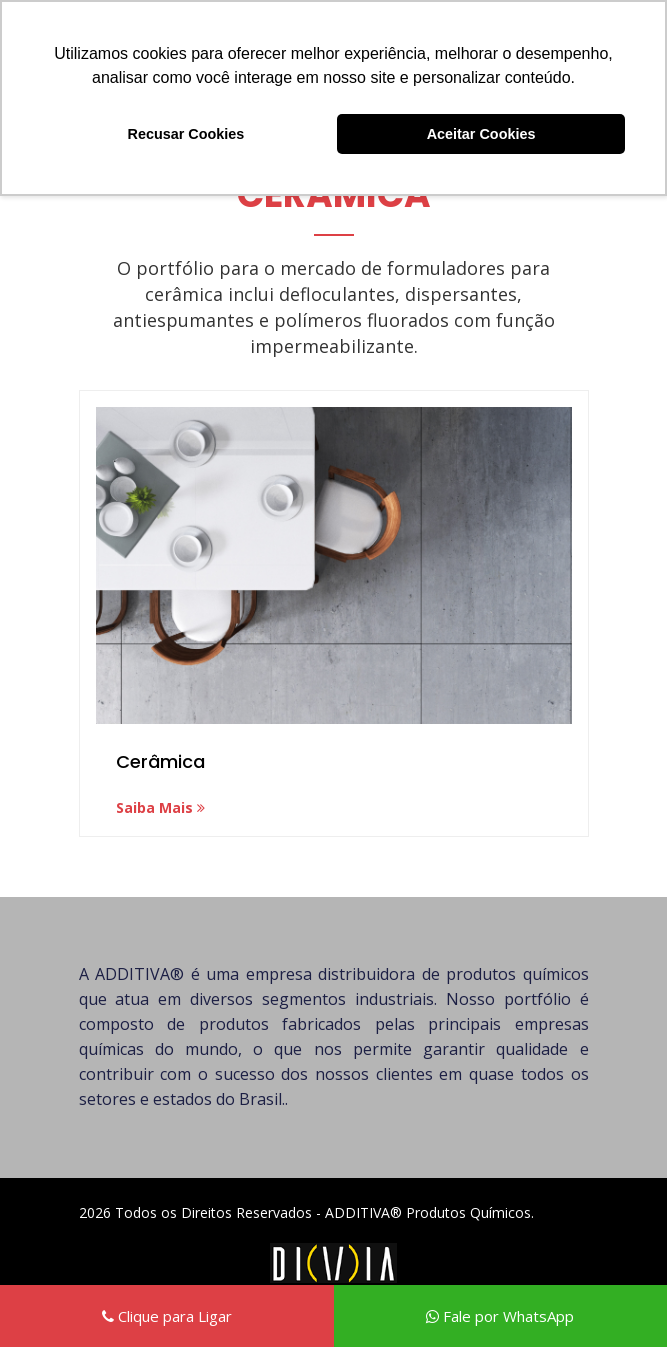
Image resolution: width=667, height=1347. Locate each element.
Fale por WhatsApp (500, 1316)
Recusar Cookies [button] (186, 134)
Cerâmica (160, 761)
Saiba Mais (160, 807)
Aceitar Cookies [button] (481, 134)
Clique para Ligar (167, 1316)
